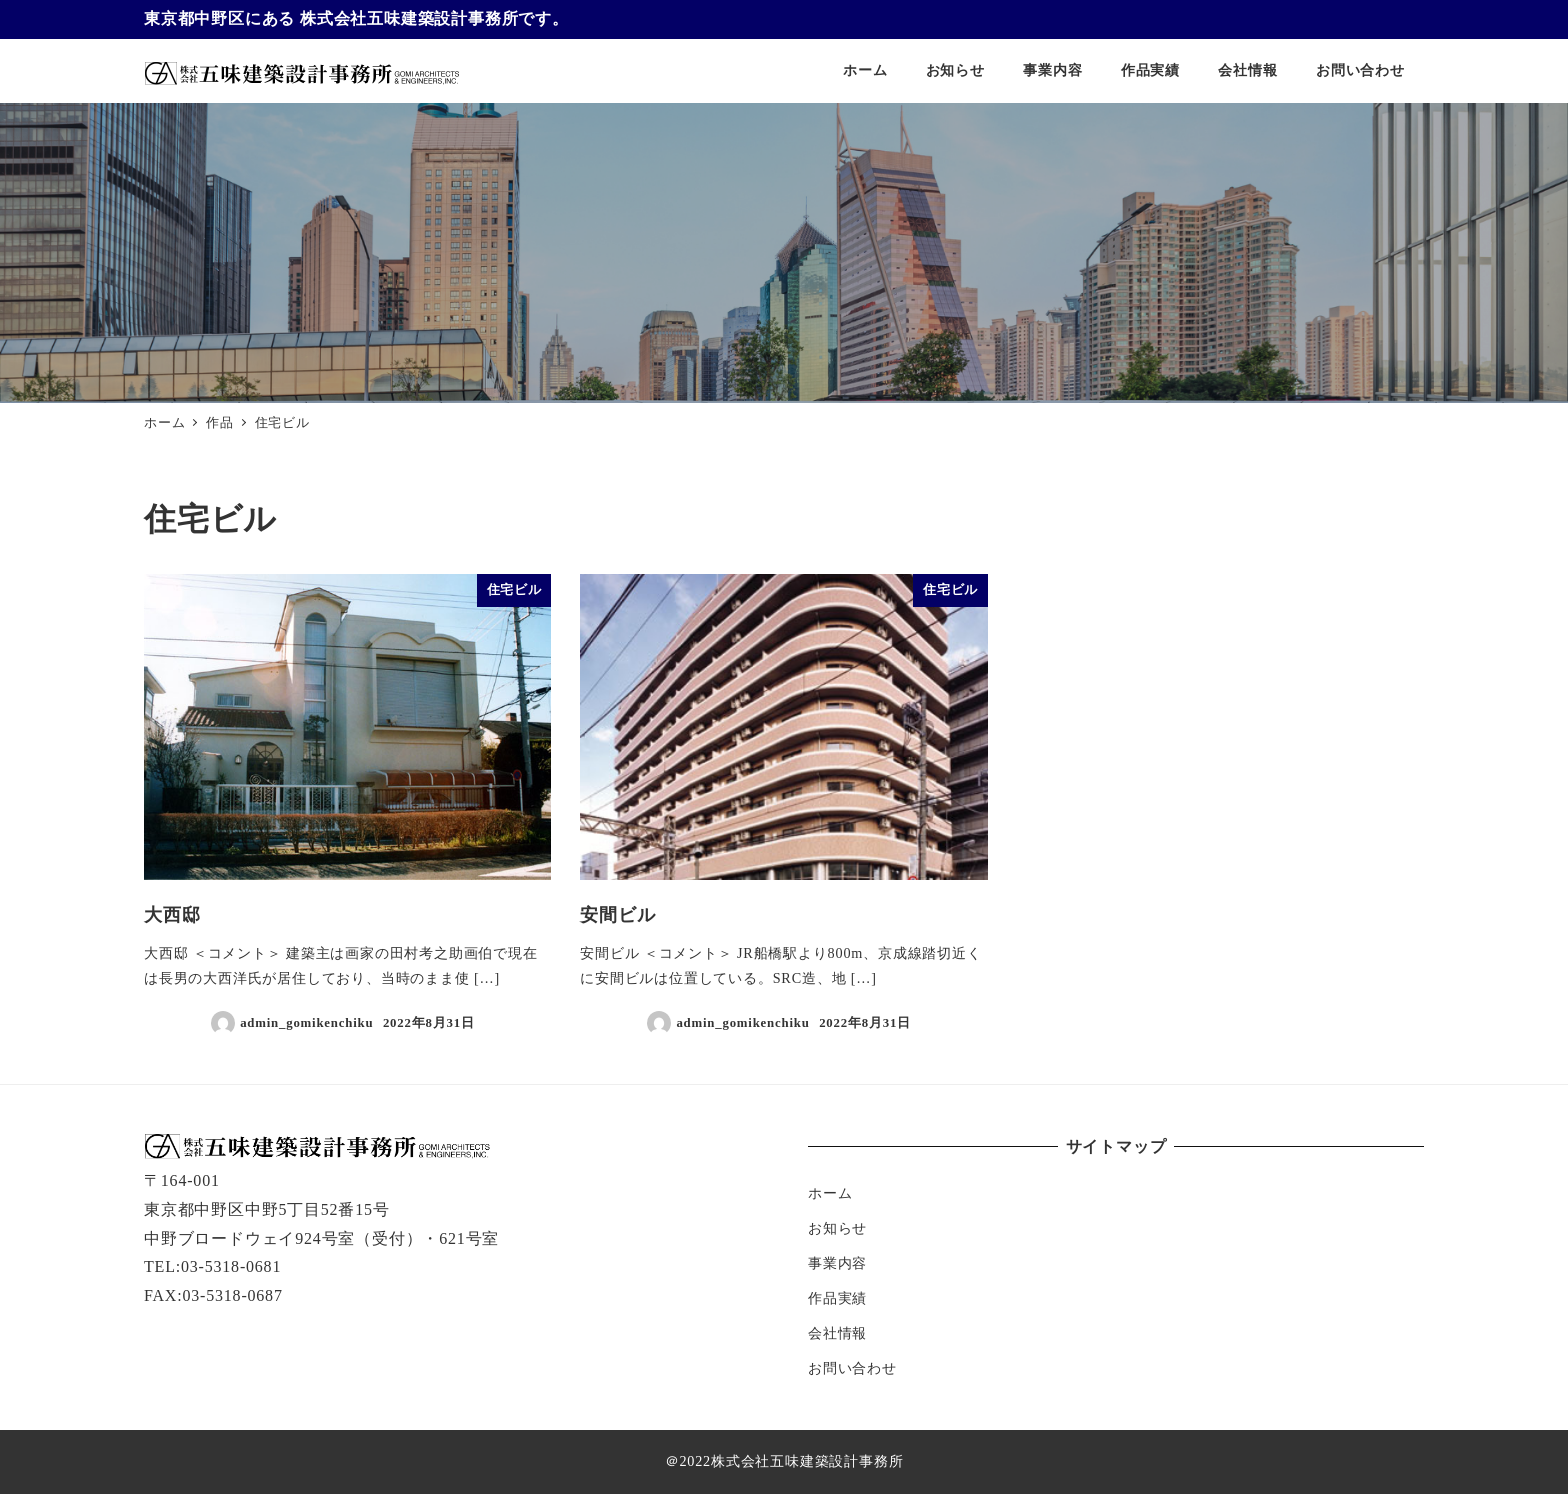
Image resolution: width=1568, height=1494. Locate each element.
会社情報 (837, 1333)
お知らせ (837, 1228)
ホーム (830, 1193)
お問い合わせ (852, 1368)
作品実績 (837, 1298)
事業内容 (837, 1263)
